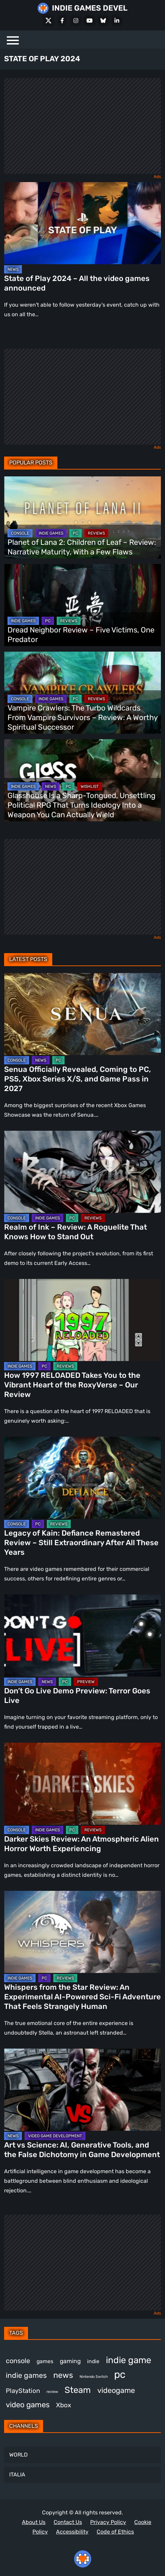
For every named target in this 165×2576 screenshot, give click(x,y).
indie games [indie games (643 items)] (26, 2375)
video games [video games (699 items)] (28, 2404)
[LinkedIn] (117, 20)
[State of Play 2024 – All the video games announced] (82, 223)
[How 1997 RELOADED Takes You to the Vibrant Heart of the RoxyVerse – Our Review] (82, 1320)
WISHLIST (90, 786)
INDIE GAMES (51, 533)
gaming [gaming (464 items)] (70, 2361)
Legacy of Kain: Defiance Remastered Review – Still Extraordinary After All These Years (81, 1542)
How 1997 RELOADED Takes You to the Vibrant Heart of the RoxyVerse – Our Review (72, 1385)
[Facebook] (62, 20)
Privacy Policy (108, 2522)
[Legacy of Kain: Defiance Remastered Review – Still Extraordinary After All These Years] (82, 1478)
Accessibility (72, 2531)
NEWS (13, 269)
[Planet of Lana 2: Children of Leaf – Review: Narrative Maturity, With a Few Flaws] (82, 517)
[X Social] (48, 20)
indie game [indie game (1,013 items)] (128, 2360)
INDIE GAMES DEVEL (89, 8)
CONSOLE (20, 533)
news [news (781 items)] (63, 2375)
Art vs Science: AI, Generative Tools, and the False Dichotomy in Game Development (82, 2149)
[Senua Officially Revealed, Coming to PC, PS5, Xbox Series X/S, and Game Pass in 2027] (82, 1014)
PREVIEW (86, 1681)
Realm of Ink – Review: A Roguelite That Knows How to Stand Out (75, 1231)
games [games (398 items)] (45, 2361)
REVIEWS (96, 533)
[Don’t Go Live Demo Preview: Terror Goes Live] (82, 1635)
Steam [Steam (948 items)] (78, 2390)
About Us (33, 2522)
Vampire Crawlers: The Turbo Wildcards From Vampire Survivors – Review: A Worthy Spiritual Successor (82, 717)
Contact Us (68, 2522)
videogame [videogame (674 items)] (116, 2390)
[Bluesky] (103, 20)
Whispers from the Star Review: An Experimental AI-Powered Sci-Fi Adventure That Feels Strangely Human (82, 1997)
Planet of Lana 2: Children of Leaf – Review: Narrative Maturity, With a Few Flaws (82, 547)
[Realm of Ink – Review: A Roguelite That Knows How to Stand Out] (82, 1172)
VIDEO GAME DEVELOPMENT (55, 2135)
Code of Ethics (115, 2531)
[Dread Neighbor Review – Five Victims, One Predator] (82, 605)
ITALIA (17, 2474)
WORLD (18, 2454)
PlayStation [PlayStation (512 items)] (23, 2391)
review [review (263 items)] (52, 2391)
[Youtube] (89, 20)
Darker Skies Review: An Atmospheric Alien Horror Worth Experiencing (81, 1843)
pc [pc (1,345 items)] (119, 2374)
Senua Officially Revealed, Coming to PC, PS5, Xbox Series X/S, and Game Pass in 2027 (77, 1079)
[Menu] (12, 39)
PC (75, 533)
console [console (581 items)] (18, 2361)
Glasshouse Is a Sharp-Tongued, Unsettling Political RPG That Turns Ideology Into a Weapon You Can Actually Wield (81, 805)
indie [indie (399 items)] (93, 2361)
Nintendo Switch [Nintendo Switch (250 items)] (94, 2376)
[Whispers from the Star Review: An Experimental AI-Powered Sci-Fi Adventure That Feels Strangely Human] (82, 1932)
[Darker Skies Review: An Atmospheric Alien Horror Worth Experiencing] (82, 1784)
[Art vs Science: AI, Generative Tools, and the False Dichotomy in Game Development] (82, 2090)
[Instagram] (76, 20)
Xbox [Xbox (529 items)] (63, 2405)
